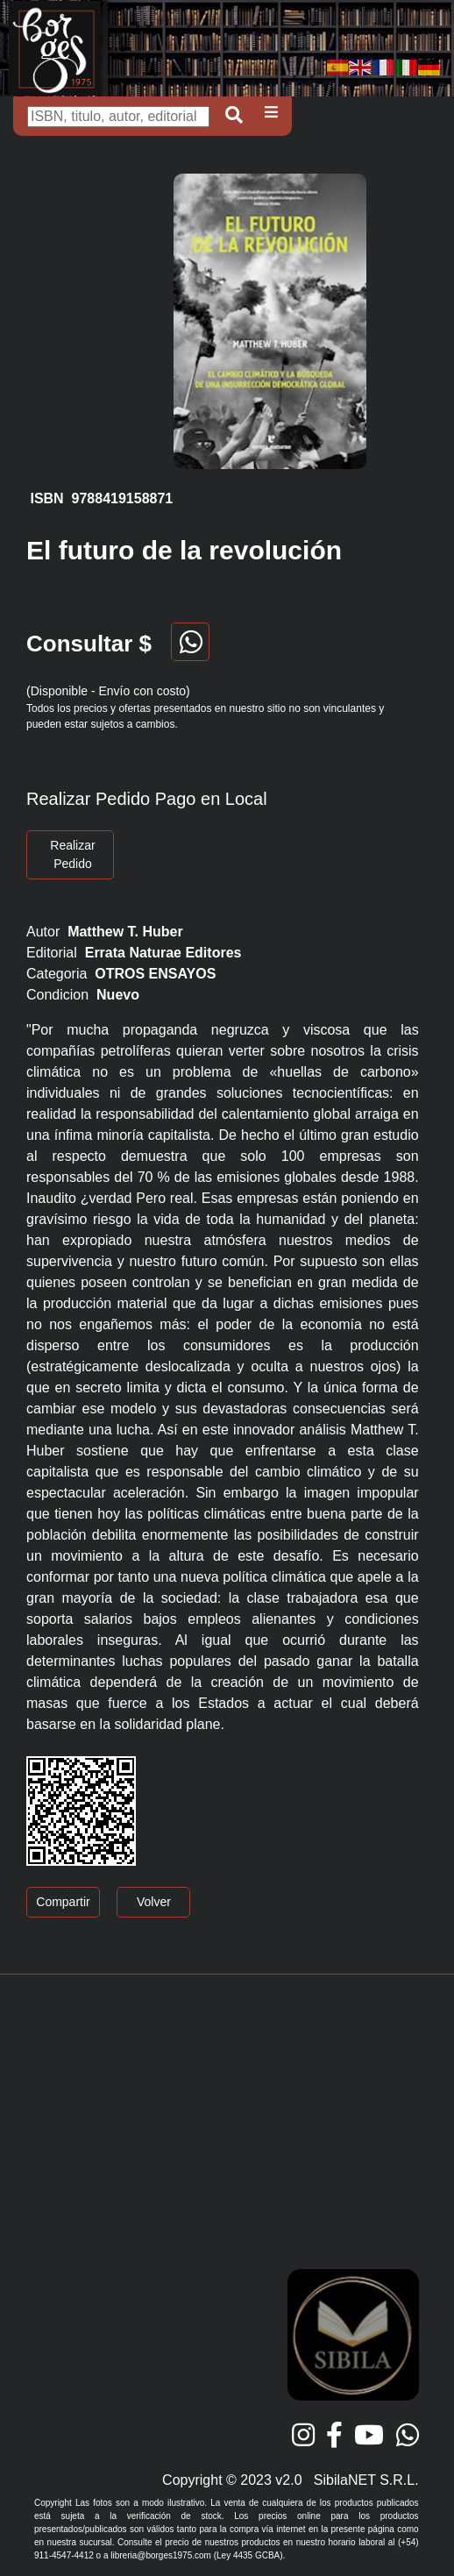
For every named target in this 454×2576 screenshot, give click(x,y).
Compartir (62, 1902)
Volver (154, 1902)
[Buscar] (118, 116)
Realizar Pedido (72, 854)
